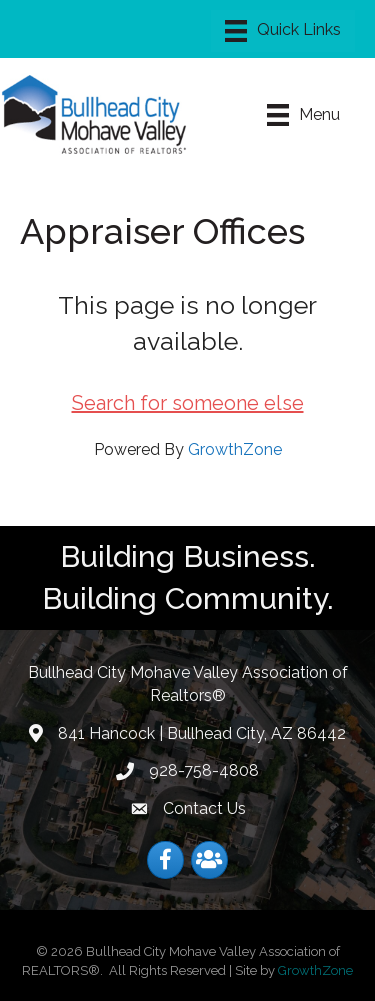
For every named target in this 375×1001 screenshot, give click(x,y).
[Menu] (283, 31)
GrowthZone (235, 449)
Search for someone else (188, 403)
